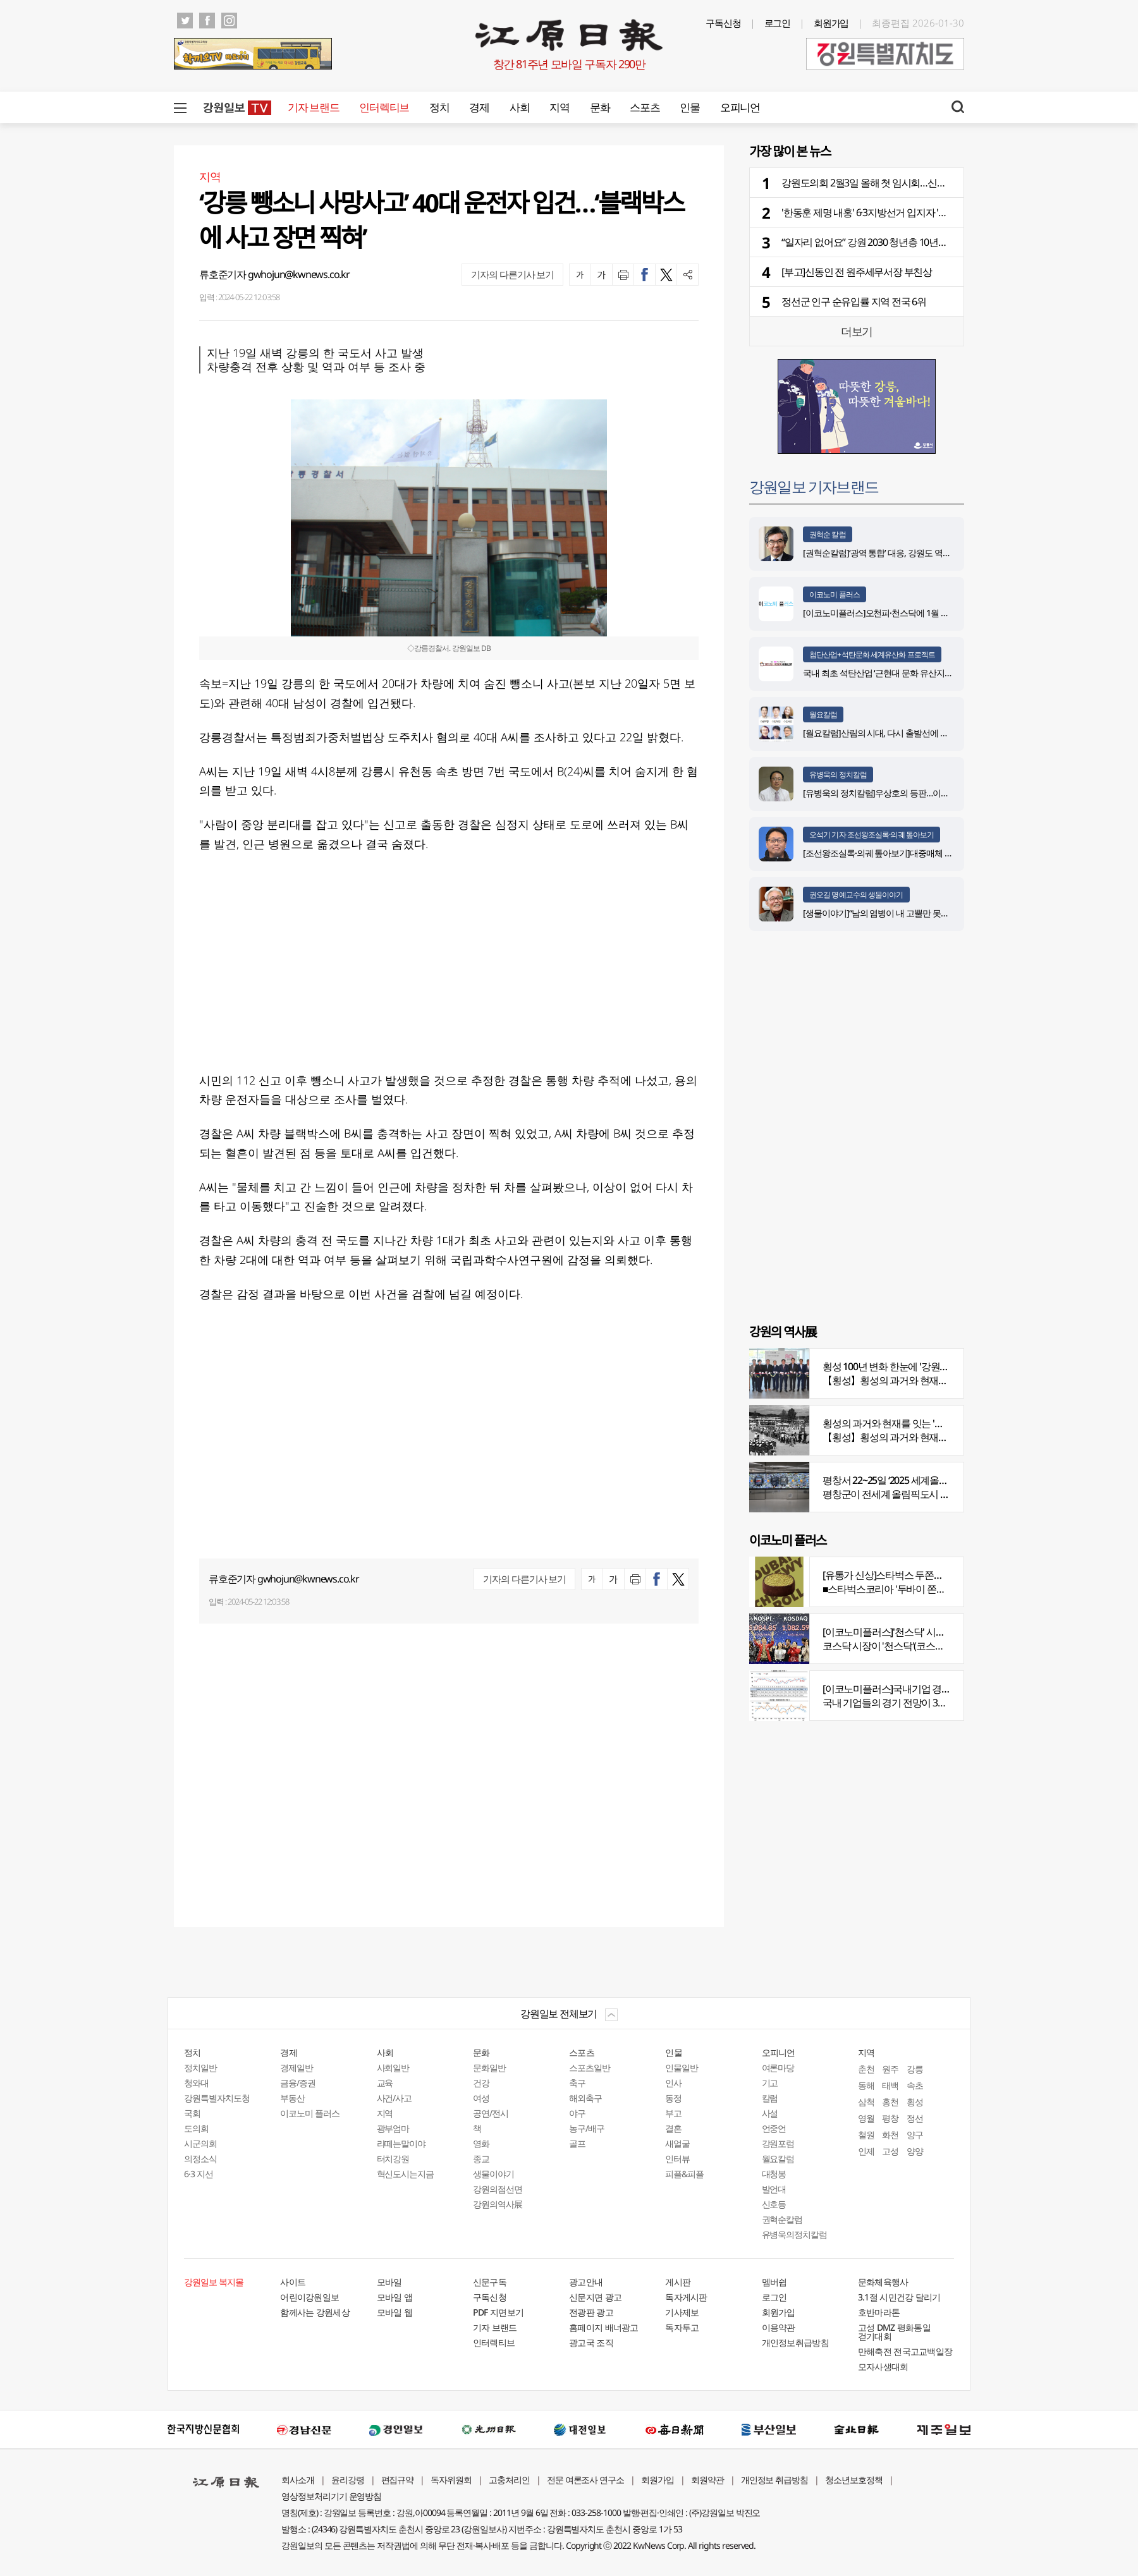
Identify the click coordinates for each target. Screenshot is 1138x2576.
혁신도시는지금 (405, 2174)
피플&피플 (684, 2174)
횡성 (915, 2102)
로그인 (777, 22)
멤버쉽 (774, 2282)
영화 (481, 2143)
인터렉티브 (384, 107)
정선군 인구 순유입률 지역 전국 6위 (853, 301)
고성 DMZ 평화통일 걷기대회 (894, 2331)
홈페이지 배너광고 (604, 2327)
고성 (890, 2151)
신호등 (774, 2204)
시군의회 (200, 2143)
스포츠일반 (589, 2068)
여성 (481, 2098)
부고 (673, 2113)
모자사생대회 (883, 2366)
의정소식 (200, 2159)
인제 (866, 2151)
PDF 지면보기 (498, 2312)
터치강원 (393, 2159)
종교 (481, 2159)
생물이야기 (493, 2174)
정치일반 (200, 2068)
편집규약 (397, 2480)
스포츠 (644, 107)
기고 (770, 2083)
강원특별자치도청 (217, 2098)
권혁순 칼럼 (827, 534)
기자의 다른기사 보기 (512, 274)
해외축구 (585, 2098)
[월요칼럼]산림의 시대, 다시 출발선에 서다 (880, 733)
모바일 (389, 2282)
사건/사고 (394, 2098)
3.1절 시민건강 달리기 (899, 2297)
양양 (915, 2151)
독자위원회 (451, 2480)
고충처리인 (509, 2480)
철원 (866, 2135)
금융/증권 (297, 2083)
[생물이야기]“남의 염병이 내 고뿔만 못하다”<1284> (894, 913)
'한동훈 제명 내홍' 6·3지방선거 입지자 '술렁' (869, 212)
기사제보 (682, 2312)
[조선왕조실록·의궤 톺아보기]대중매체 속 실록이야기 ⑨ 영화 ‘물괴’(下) (929, 853)
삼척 (866, 2102)
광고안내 (586, 2282)
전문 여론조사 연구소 (585, 2480)
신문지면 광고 (595, 2297)
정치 (439, 107)
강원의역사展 (497, 2204)
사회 (519, 107)
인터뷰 (677, 2159)
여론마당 (778, 2068)
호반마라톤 (879, 2312)
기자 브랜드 (313, 107)
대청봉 (774, 2174)
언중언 (774, 2128)
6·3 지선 (198, 2174)
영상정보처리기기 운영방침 (331, 2496)
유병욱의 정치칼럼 (838, 774)
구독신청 (723, 22)
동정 (673, 2098)
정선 (915, 2118)
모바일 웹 (395, 2312)
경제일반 (296, 2068)
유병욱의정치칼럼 (795, 2234)
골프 (577, 2143)
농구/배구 (586, 2128)
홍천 (890, 2102)
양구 (915, 2135)
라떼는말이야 (401, 2143)
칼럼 (770, 2098)
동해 (866, 2085)
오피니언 (740, 107)
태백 (890, 2085)
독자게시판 (686, 2297)
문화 (599, 107)
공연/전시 (490, 2113)
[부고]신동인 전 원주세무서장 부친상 (856, 272)
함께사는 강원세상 (315, 2312)
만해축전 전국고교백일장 (905, 2351)
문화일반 (489, 2068)
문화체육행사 (883, 2282)
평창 (890, 2118)
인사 (673, 2083)
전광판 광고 (591, 2312)
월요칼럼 (823, 714)
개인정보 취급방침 (775, 2480)
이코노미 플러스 (834, 594)
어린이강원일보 (309, 2297)
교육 (385, 2083)
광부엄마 (393, 2128)
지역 (559, 107)
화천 (890, 2135)
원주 (890, 2069)
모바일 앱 (395, 2297)
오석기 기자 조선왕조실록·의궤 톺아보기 (871, 834)
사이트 (292, 2282)
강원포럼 (778, 2143)
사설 (770, 2113)
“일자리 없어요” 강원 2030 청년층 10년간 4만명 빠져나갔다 (901, 242)
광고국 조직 (591, 2342)
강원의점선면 (497, 2189)
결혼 (673, 2128)
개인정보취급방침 (795, 2342)
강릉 (915, 2069)
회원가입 (831, 22)
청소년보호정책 (854, 2480)
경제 (479, 107)
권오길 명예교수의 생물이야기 (856, 894)
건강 (481, 2083)
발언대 (774, 2189)
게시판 (677, 2282)
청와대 (196, 2083)
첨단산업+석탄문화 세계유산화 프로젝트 (872, 654)
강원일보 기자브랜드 (813, 486)
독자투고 (682, 2327)
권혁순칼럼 (782, 2219)
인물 (689, 107)
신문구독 (489, 2282)
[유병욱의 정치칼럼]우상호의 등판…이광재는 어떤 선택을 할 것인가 (924, 793)
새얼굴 (677, 2143)
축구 (577, 2083)
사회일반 (393, 2068)
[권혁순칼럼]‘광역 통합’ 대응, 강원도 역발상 (881, 553)
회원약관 (707, 2480)
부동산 (292, 2098)
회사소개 (297, 2480)
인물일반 (681, 2068)
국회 (192, 2113)
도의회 (196, 2128)
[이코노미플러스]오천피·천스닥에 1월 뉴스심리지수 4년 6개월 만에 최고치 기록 (946, 613)
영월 (866, 2118)
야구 (577, 2113)
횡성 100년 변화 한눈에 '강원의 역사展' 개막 (912, 1366)
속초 (915, 2085)
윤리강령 (347, 2480)
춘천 (866, 2069)
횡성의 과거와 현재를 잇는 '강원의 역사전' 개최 (919, 1423)
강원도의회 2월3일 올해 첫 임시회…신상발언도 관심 (887, 183)
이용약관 (778, 2327)
